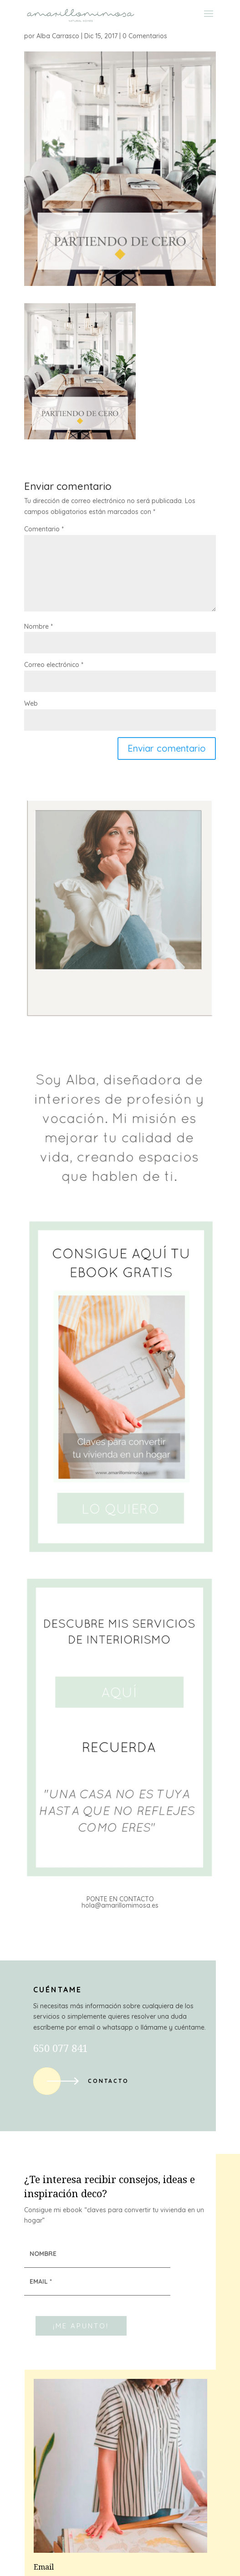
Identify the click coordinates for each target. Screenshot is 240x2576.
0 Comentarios (145, 36)
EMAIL (41, 2281)
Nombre (38, 626)
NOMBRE (43, 2254)
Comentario (44, 529)
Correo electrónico (53, 665)
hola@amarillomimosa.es (120, 1905)
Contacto (108, 2080)
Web (31, 703)
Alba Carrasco (57, 36)
